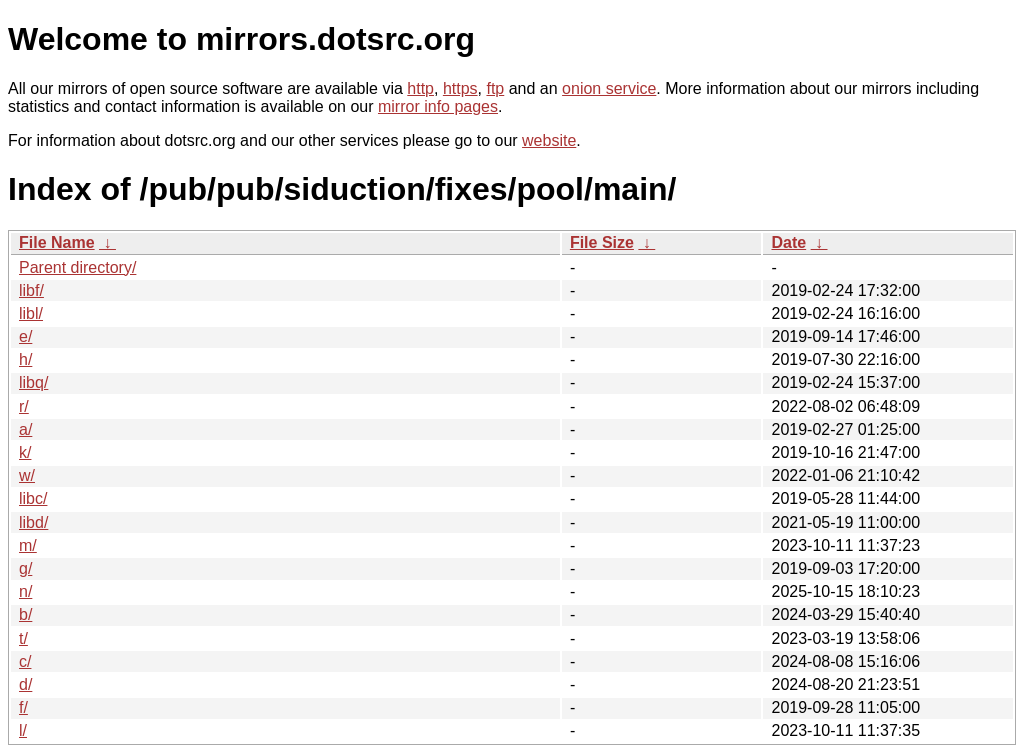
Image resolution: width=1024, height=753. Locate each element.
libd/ (33, 522)
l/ (23, 730)
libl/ (31, 313)
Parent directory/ (77, 267)
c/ (25, 661)
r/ (24, 406)
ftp (495, 88)
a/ (25, 429)
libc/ (33, 498)
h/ (25, 359)
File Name (57, 242)
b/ (25, 614)
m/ (28, 545)
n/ (25, 591)
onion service (609, 88)
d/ (25, 684)
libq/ (33, 382)
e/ (25, 336)
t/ (23, 638)
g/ (25, 568)
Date (788, 242)
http (420, 88)
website (549, 140)
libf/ (31, 290)
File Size (602, 242)
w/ (27, 475)
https (460, 88)
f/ (23, 707)
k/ (25, 452)
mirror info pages (438, 106)
